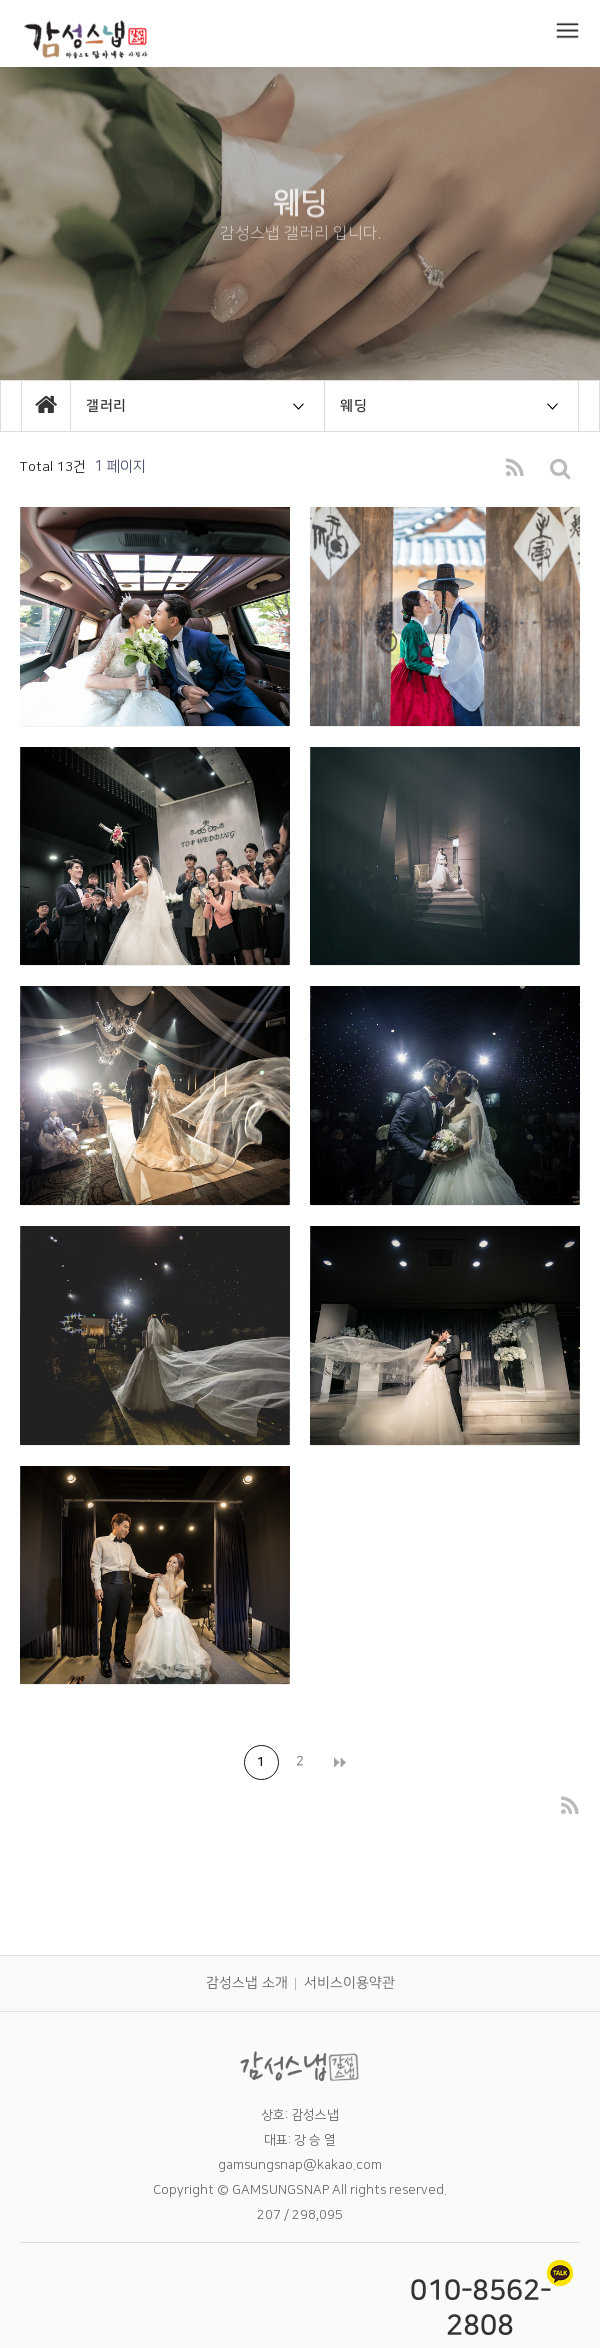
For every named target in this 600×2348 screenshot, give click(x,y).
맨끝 (338, 1762)
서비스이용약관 (348, 1983)
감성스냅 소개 (246, 1983)
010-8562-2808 (480, 2308)
